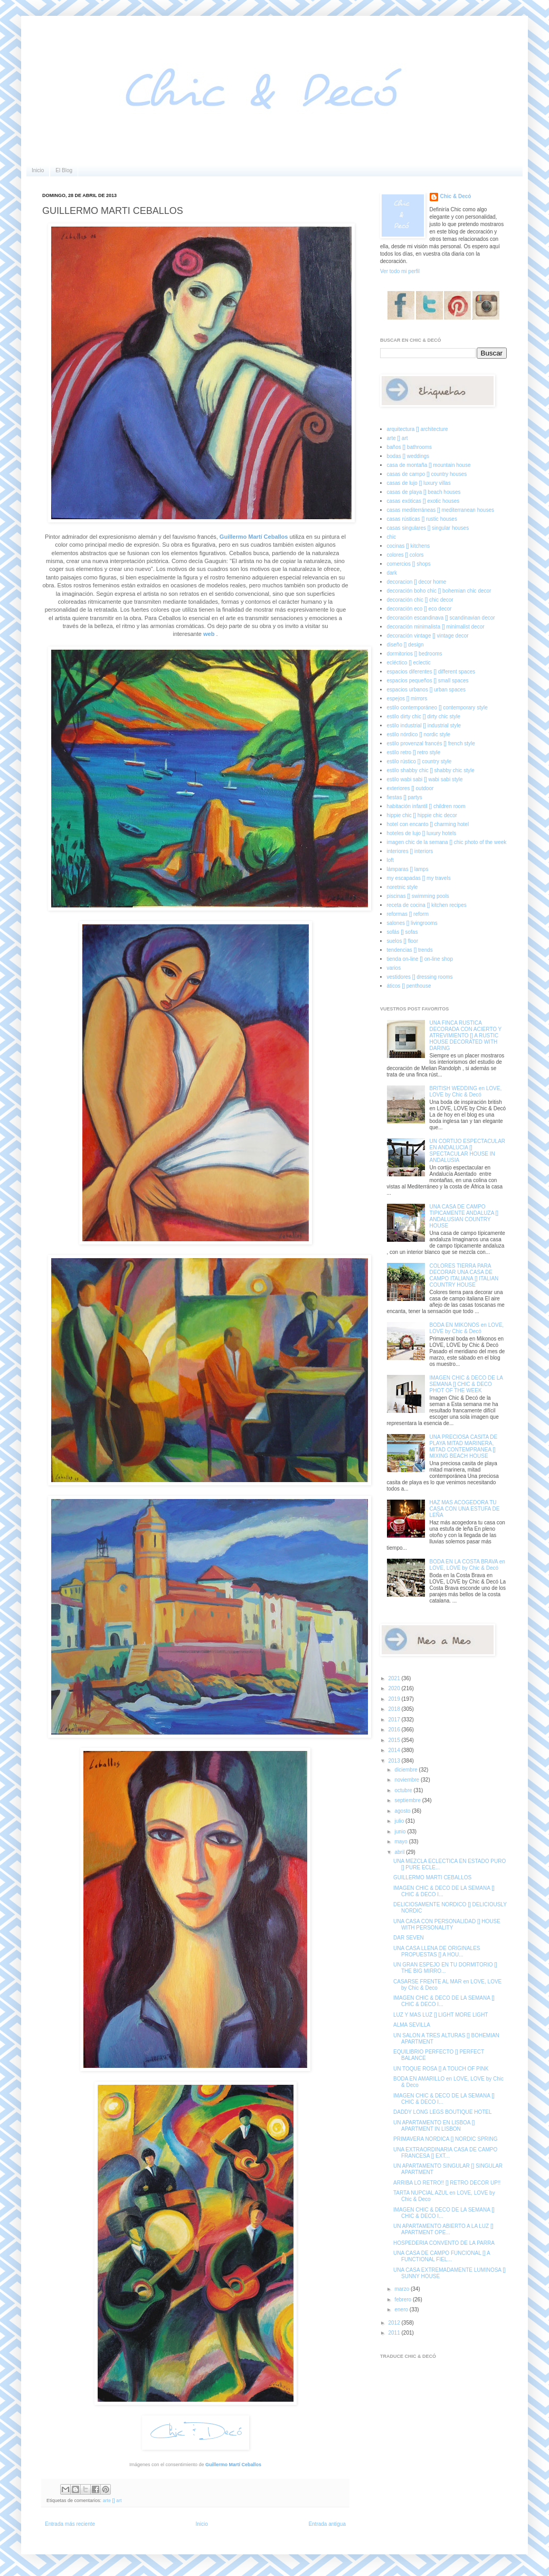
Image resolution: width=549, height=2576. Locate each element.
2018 (394, 1709)
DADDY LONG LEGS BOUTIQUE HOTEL (442, 2112)
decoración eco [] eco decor (419, 609)
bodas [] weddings (408, 456)
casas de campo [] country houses (427, 474)
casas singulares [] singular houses (428, 528)
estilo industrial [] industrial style (424, 725)
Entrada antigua (327, 2524)
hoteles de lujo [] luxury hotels (422, 833)
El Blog (63, 170)
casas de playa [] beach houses (424, 492)
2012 (394, 2323)
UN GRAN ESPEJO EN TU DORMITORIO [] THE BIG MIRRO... (445, 1968)
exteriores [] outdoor (410, 788)
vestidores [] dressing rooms (420, 977)
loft (390, 860)
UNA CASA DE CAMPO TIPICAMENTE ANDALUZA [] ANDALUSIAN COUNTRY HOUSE (464, 1216)
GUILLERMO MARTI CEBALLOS (432, 1877)
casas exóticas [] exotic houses (423, 501)
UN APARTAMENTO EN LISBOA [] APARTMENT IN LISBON (434, 2126)
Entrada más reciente (70, 2524)
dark (392, 573)
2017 (394, 1719)
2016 (394, 1729)
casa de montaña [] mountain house (429, 465)
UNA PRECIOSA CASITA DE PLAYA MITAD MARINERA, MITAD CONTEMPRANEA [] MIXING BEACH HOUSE (464, 1446)
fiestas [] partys (404, 797)
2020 (394, 1688)
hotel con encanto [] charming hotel (428, 824)
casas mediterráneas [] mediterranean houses (440, 510)
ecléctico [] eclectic (409, 663)
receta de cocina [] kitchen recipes (427, 905)
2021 (394, 1678)
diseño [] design (405, 645)
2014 (394, 1750)
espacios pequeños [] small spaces (428, 680)
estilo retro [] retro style (414, 752)
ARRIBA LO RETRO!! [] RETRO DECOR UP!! (446, 2183)
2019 (394, 1699)
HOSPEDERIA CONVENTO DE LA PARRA (444, 2243)
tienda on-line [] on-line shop (420, 959)
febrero (403, 2299)
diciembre (406, 1770)
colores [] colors (405, 555)
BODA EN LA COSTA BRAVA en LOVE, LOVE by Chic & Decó (467, 1565)
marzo (402, 2289)
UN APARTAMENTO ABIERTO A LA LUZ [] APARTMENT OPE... (443, 2229)
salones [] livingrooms (412, 923)
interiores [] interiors (410, 851)
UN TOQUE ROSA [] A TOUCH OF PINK (440, 2069)
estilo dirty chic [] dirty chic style (423, 716)
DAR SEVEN (408, 1938)
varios (394, 968)
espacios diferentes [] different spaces (431, 672)
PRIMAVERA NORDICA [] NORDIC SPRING (445, 2139)
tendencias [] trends (410, 950)
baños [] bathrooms (409, 447)
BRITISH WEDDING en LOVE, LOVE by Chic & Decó (466, 1091)
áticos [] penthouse (409, 986)
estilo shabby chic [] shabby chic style (431, 770)
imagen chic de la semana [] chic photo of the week (447, 842)
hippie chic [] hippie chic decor (422, 815)
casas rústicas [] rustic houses (422, 519)
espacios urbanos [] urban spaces (426, 689)
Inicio (38, 170)
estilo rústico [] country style (419, 761)
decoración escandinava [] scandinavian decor (441, 618)
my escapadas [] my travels (419, 878)
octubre (403, 1790)
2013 (394, 1761)
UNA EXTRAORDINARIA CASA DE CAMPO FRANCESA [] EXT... (445, 2153)
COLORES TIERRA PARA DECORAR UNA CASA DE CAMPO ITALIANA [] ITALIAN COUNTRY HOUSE (464, 1275)
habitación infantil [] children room (426, 806)
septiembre (408, 1800)
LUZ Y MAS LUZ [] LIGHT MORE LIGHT (440, 2015)
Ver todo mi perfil (400, 271)
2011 (394, 2333)
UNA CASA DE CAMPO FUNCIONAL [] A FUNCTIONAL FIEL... (441, 2256)
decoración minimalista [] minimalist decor (436, 627)
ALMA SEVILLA (411, 2025)
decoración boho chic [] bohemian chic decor (439, 591)
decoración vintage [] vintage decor (428, 636)
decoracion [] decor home (417, 582)
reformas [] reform (408, 914)
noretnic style (402, 887)
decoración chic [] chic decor (420, 600)
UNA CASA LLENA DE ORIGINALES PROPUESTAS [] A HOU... (436, 1951)
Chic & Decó (455, 196)
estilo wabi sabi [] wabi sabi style (425, 779)
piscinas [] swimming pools (418, 896)
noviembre (407, 1780)
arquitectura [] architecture (417, 429)
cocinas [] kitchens (408, 546)
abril (400, 1852)
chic (391, 537)
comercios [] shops (409, 564)
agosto (403, 1811)
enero (401, 2309)
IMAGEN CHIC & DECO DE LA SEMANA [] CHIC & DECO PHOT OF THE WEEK (466, 1384)
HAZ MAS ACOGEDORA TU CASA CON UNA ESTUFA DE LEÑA (465, 1509)
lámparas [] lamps (408, 869)
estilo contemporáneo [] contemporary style (437, 707)
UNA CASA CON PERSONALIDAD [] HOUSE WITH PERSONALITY (446, 1924)
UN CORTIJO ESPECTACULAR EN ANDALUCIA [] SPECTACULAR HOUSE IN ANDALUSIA (468, 1150)
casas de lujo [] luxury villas (419, 483)
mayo (401, 1841)
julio (399, 1821)
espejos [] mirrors (407, 698)
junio (400, 1831)
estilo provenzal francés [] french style (431, 743)
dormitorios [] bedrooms (414, 654)
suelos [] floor (402, 941)
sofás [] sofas (402, 932)
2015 (394, 1740)
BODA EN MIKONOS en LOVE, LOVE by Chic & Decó (467, 1328)
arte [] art (112, 2500)
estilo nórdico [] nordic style (419, 734)
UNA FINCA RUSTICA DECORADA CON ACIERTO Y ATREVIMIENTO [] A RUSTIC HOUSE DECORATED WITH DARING (466, 1035)
